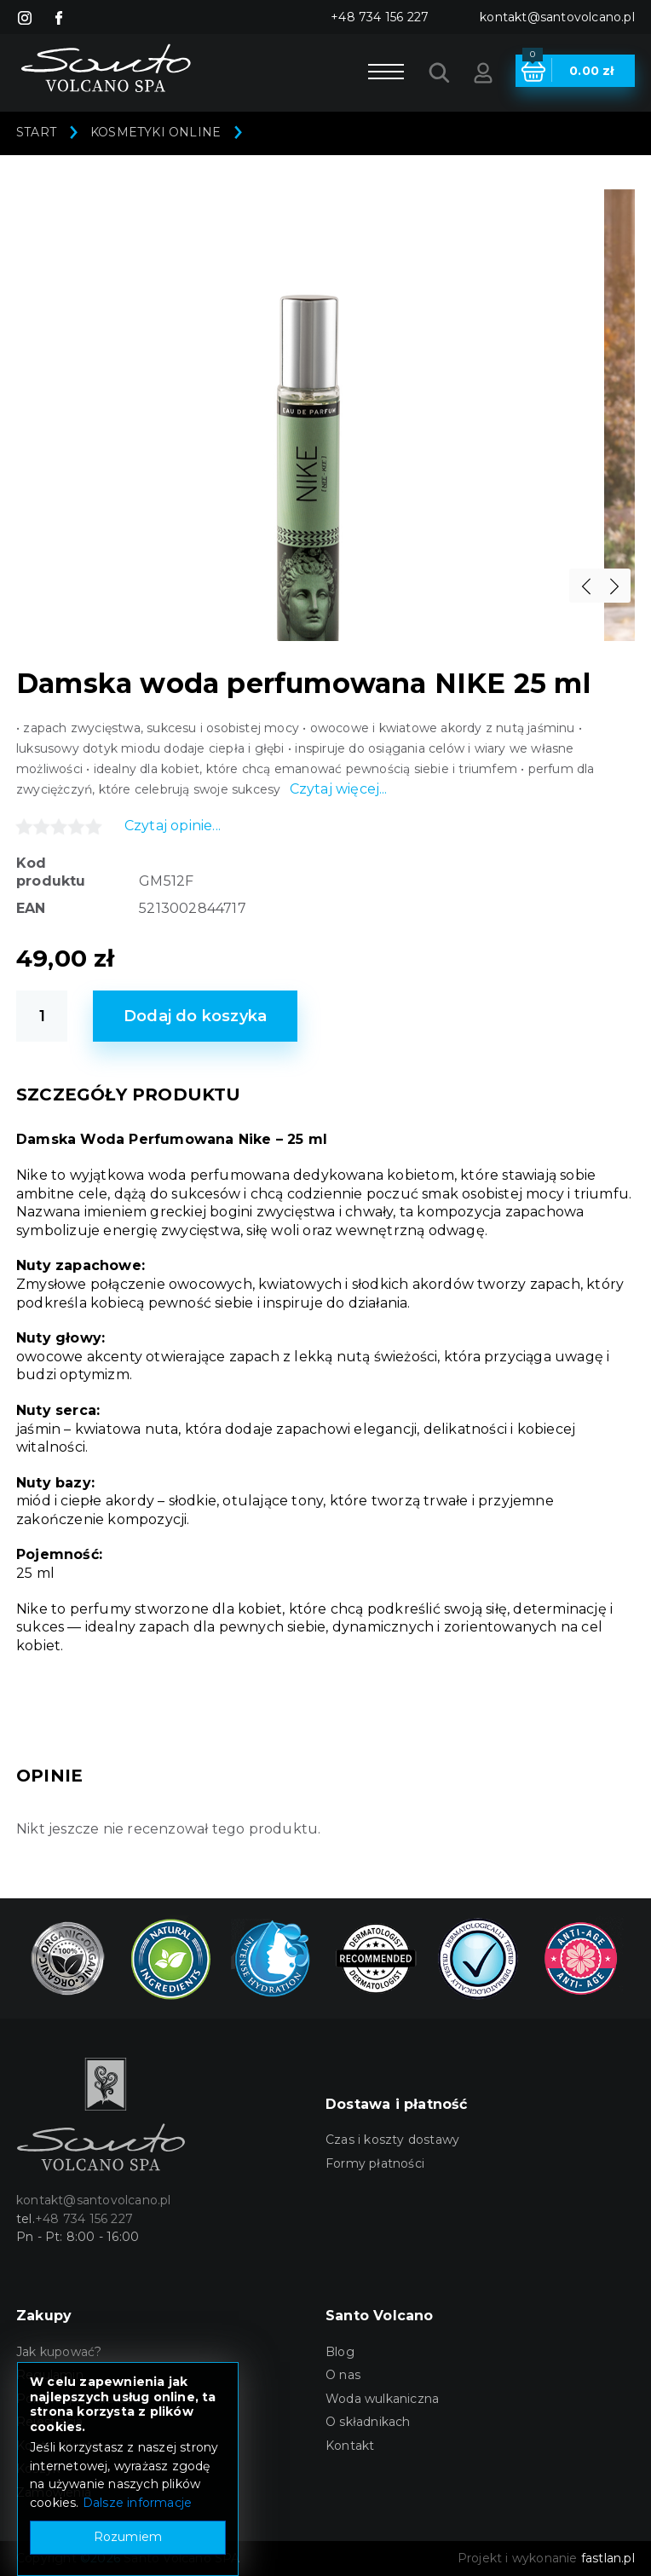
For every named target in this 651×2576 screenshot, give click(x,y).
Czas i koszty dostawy (392, 2139)
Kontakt (350, 2445)
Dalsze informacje (137, 2502)
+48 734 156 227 (380, 17)
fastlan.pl (608, 2558)
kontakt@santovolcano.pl (557, 17)
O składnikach (368, 2421)
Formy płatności (375, 2163)
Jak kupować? (58, 2351)
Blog (340, 2351)
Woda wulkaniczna (382, 2398)
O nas (343, 2375)
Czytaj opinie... (172, 825)
